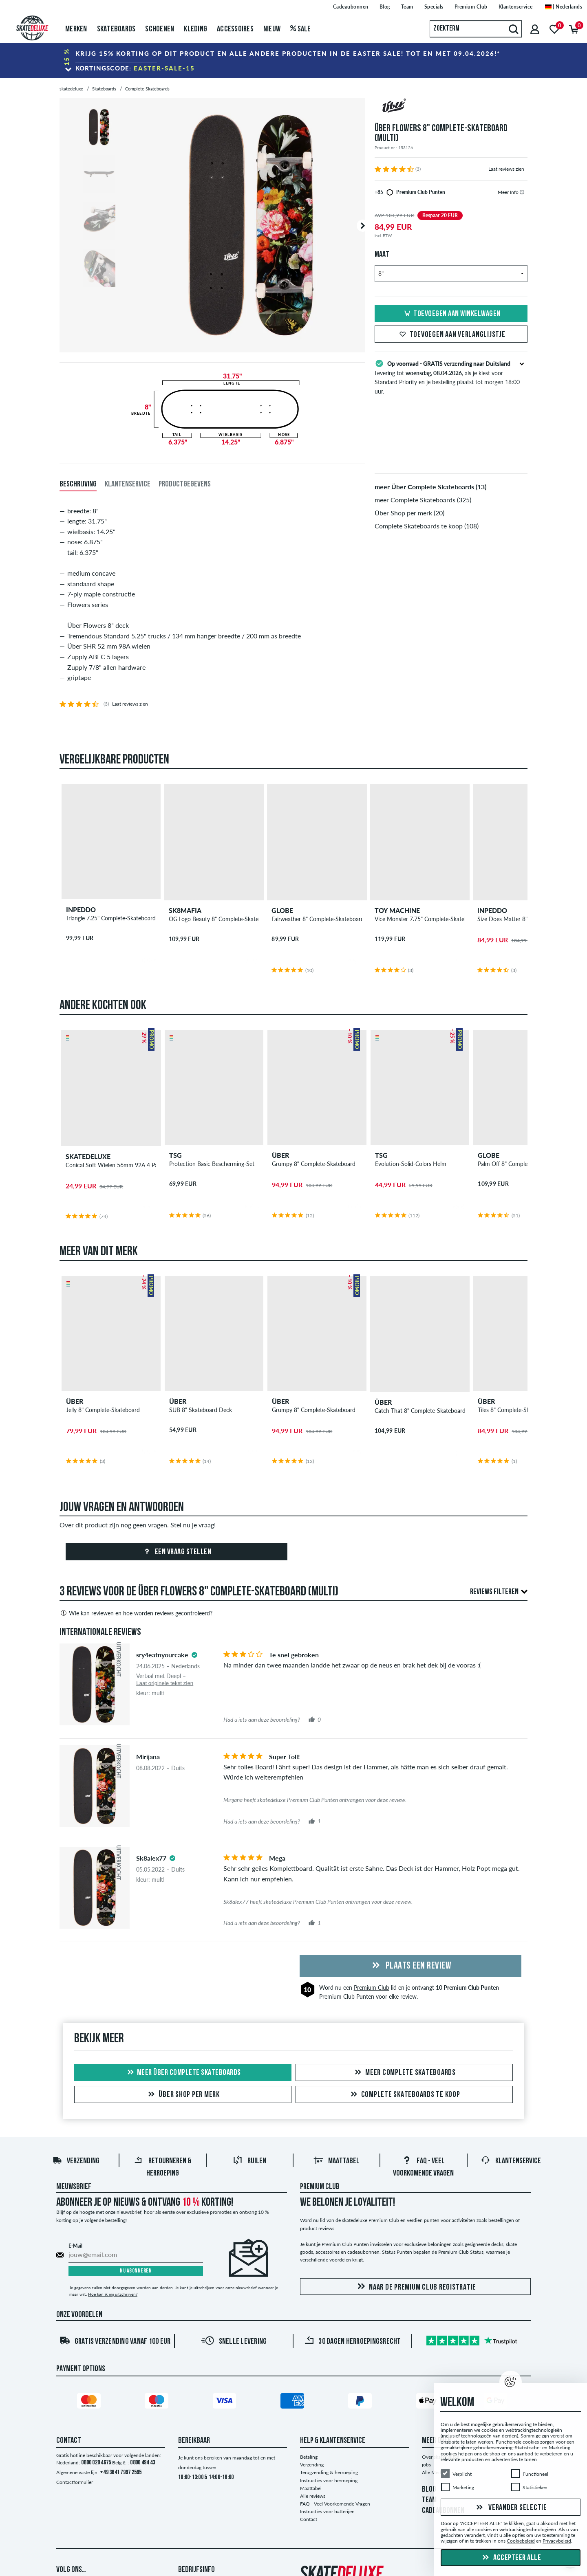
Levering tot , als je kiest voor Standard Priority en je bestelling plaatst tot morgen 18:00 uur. (451, 376)
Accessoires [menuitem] (235, 29)
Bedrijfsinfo (196, 2570)
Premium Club (371, 1987)
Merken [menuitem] (76, 29)
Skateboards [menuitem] (116, 29)
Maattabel (336, 2161)
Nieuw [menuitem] (271, 29)
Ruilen (249, 2161)
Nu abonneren (136, 2271)
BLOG (429, 2490)
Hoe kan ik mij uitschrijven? (112, 2294)
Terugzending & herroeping (329, 2472)
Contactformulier (74, 2482)
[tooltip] (522, 192)
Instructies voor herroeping (328, 2480)
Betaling (309, 2457)
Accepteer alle (510, 2558)
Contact (308, 2519)
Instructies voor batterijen (327, 2511)
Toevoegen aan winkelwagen (451, 314)
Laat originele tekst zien (164, 1683)
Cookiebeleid (521, 2541)
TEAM (429, 2500)
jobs (426, 2465)
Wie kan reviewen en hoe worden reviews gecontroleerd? (136, 1613)
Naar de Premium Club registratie (415, 2287)
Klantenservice (511, 2161)
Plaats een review (410, 1966)
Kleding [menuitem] (195, 29)
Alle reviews (312, 2496)
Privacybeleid (557, 2541)
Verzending (75, 2161)
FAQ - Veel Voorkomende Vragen (335, 2504)
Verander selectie (510, 2508)
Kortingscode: (135, 68)
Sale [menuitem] (300, 29)
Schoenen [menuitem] (159, 29)
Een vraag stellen (176, 1552)
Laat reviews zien (506, 169)
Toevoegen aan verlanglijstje (451, 335)
